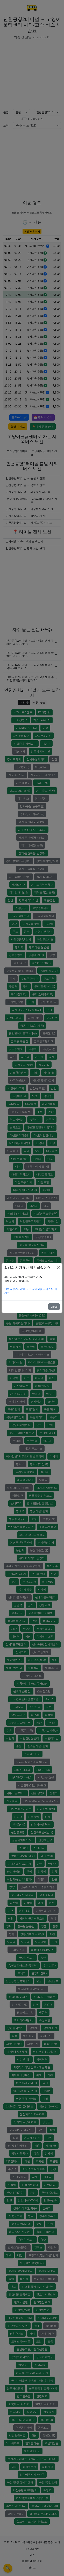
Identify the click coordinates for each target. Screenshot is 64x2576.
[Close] (58, 1267)
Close (54, 1307)
